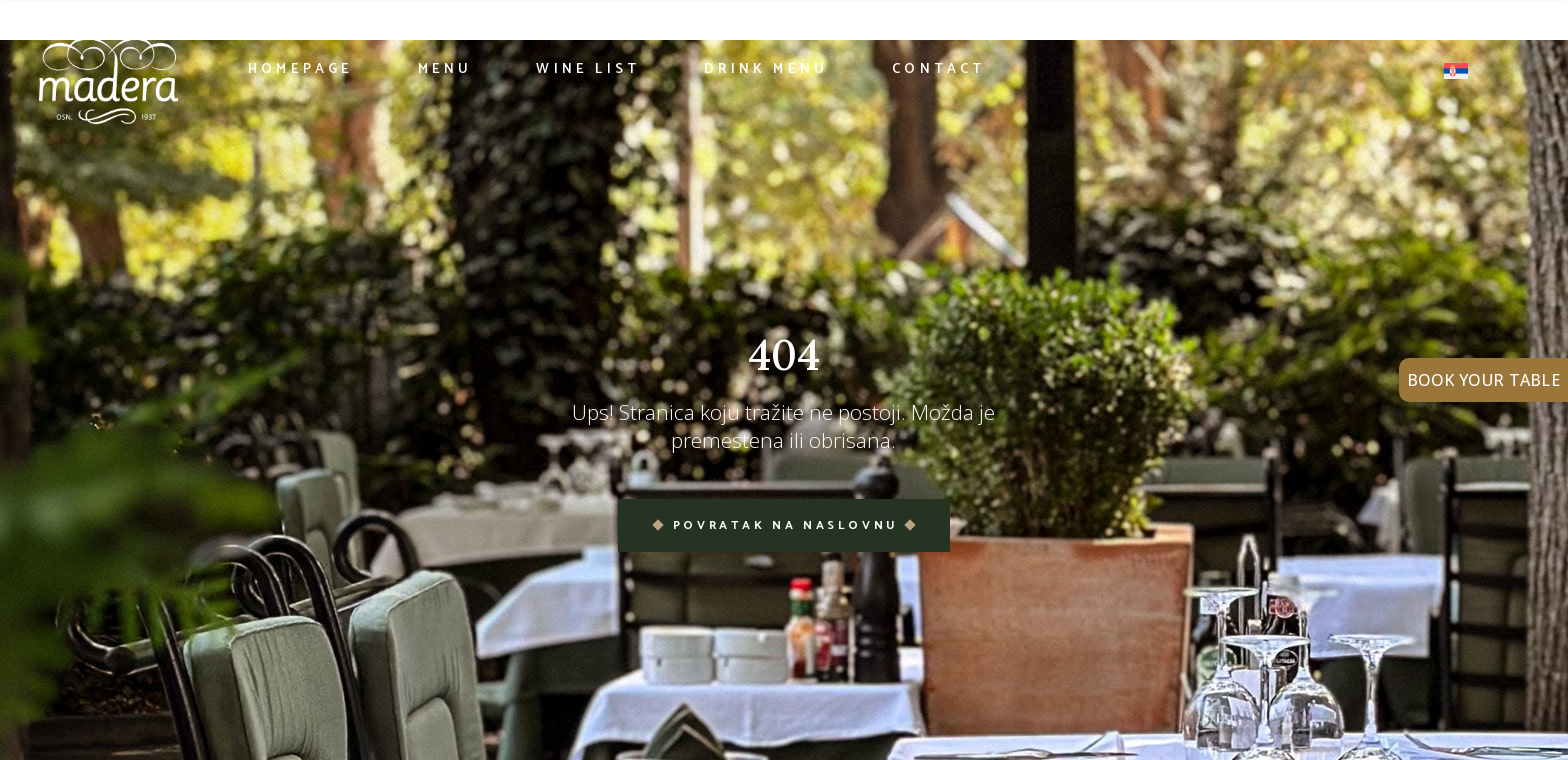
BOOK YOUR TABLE (1484, 380)
